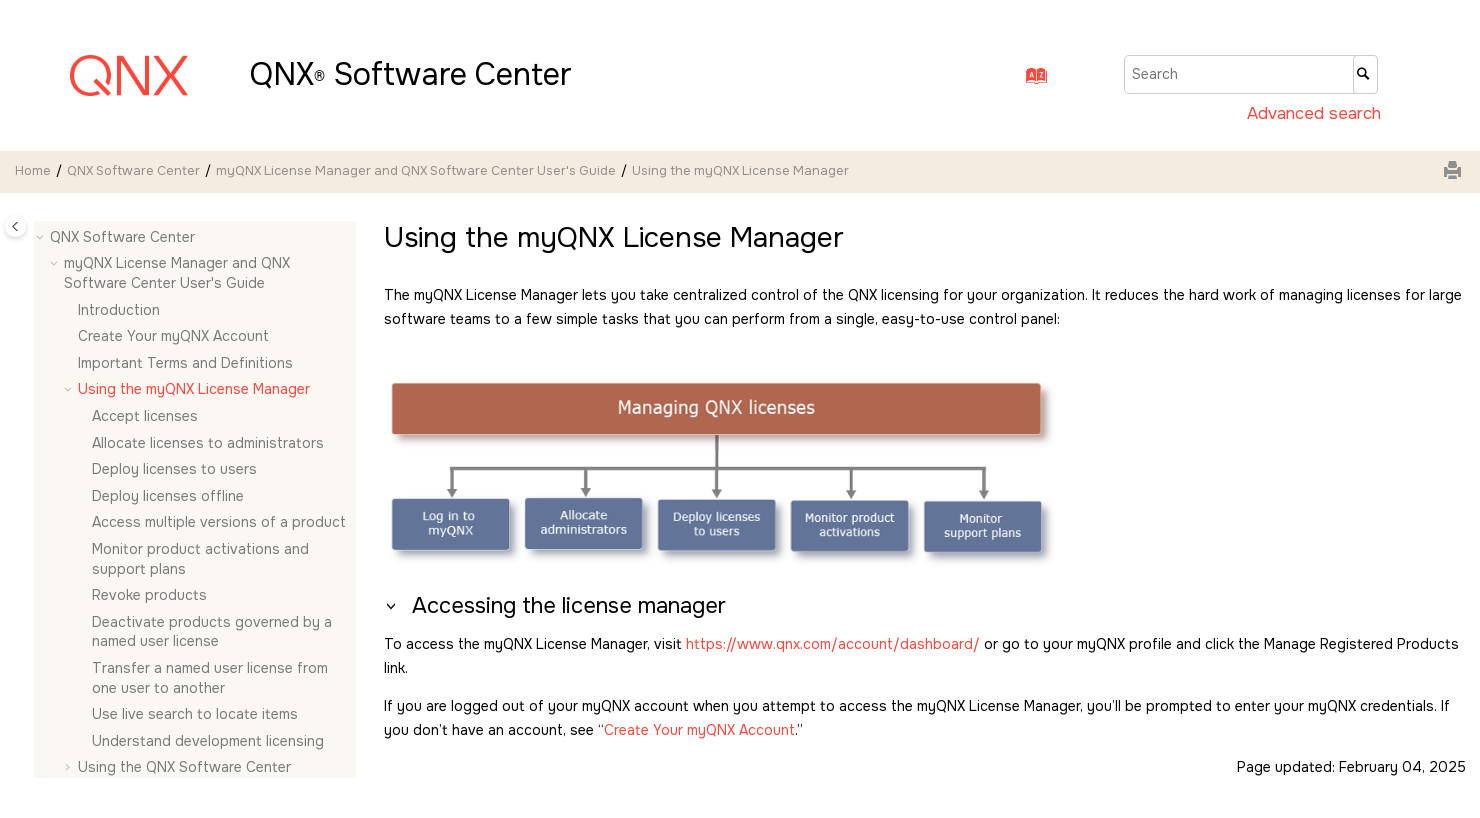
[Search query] (1251, 74)
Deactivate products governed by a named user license (212, 632)
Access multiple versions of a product (219, 522)
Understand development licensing (208, 741)
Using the (184, 767)
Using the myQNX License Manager (740, 171)
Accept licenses (145, 416)
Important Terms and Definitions (185, 363)
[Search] (1365, 74)
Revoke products (149, 595)
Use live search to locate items (195, 714)
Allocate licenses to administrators (208, 443)
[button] (42, 238)
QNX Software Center (133, 171)
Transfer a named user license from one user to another (210, 678)
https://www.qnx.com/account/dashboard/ (833, 644)
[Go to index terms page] (1030, 81)
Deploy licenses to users (174, 469)
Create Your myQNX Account (173, 336)
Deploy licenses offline (168, 496)
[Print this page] (1455, 172)
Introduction (119, 310)
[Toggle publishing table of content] (15, 226)
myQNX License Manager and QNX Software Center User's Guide (416, 171)
